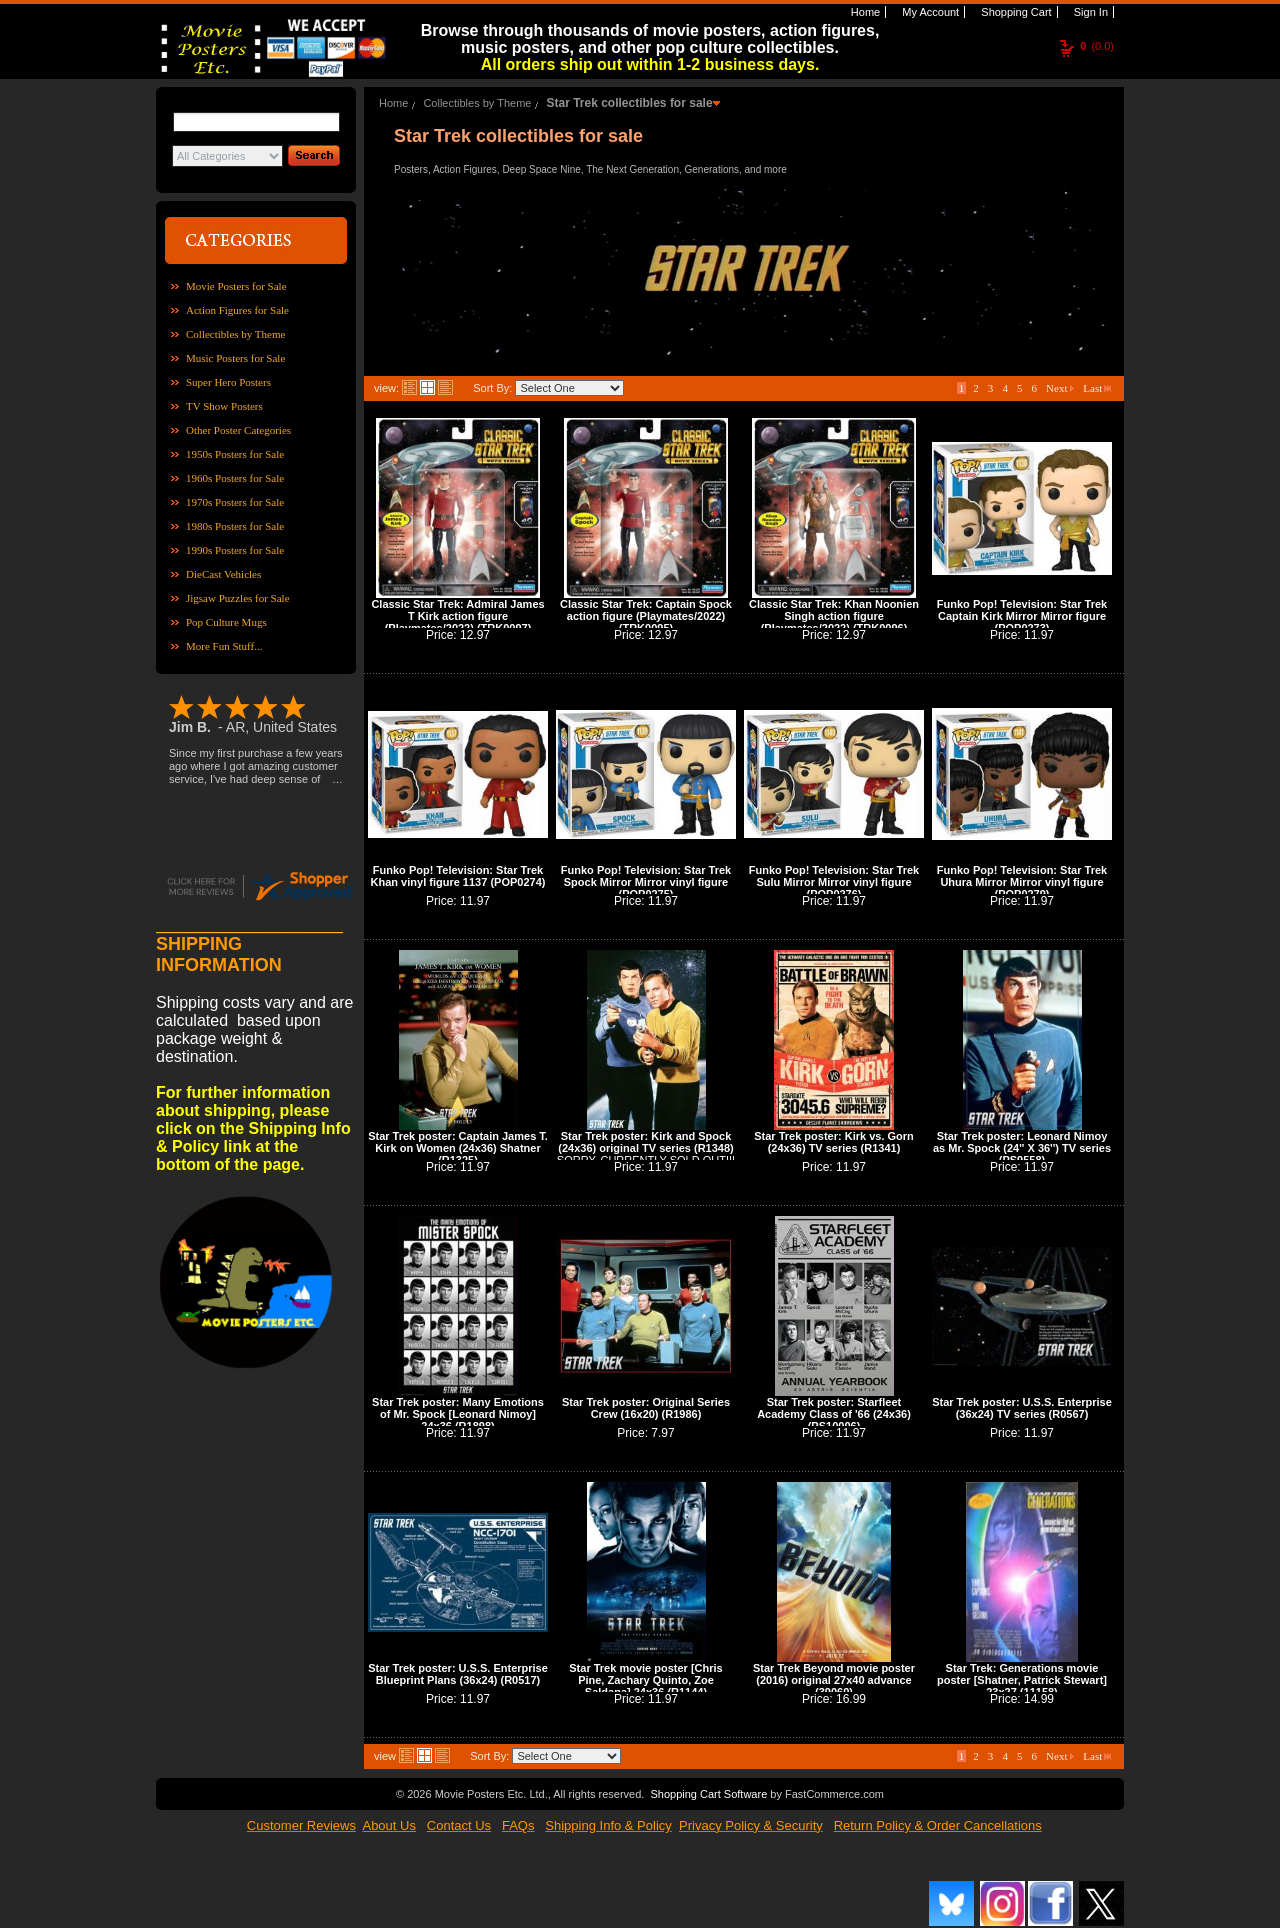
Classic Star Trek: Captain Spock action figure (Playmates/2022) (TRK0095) (646, 616)
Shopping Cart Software (708, 1794)
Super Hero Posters (228, 382)
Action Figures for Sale (237, 310)
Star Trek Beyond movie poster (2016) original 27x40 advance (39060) (834, 1680)
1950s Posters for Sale (235, 454)
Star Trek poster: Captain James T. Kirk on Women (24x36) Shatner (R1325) (458, 1148)
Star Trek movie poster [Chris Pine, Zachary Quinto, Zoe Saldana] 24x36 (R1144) (645, 1680)
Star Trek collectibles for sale (629, 103)
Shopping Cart (1014, 12)
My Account (929, 12)
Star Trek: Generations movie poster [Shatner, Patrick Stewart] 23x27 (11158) (1022, 1680)
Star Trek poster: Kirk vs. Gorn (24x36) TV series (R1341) (834, 1142)
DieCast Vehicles (223, 574)
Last (1097, 388)
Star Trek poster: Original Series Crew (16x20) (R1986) (646, 1408)
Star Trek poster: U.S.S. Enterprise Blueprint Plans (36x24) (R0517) (458, 1674)
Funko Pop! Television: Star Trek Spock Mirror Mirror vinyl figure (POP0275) (646, 882)
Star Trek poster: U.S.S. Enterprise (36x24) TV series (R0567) (1022, 1408)
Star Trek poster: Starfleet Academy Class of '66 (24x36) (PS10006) (834, 1414)
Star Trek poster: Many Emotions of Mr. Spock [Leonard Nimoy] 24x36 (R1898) (458, 1414)
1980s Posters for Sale (235, 526)
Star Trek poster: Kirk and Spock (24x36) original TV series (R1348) (645, 1142)
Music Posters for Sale (235, 358)
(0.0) (1097, 46)
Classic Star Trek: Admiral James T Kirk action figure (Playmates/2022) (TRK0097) (457, 616)
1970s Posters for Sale (235, 502)
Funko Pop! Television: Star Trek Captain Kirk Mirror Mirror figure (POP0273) (1022, 616)
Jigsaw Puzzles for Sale (238, 598)
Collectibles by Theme (235, 334)
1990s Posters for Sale (235, 550)
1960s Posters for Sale (235, 478)
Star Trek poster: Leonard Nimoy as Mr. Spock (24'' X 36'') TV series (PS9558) (1022, 1148)
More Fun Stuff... (224, 646)
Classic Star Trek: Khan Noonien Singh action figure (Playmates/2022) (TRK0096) (834, 616)
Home (864, 12)
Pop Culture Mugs (226, 622)
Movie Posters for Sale (236, 286)
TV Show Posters (224, 406)
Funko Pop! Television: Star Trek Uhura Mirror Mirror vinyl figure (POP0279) (1022, 882)
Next (1060, 388)
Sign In (1089, 12)
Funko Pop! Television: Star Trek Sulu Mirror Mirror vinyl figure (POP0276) (834, 882)
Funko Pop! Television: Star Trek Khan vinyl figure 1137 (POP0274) (458, 876)
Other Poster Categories (238, 430)
